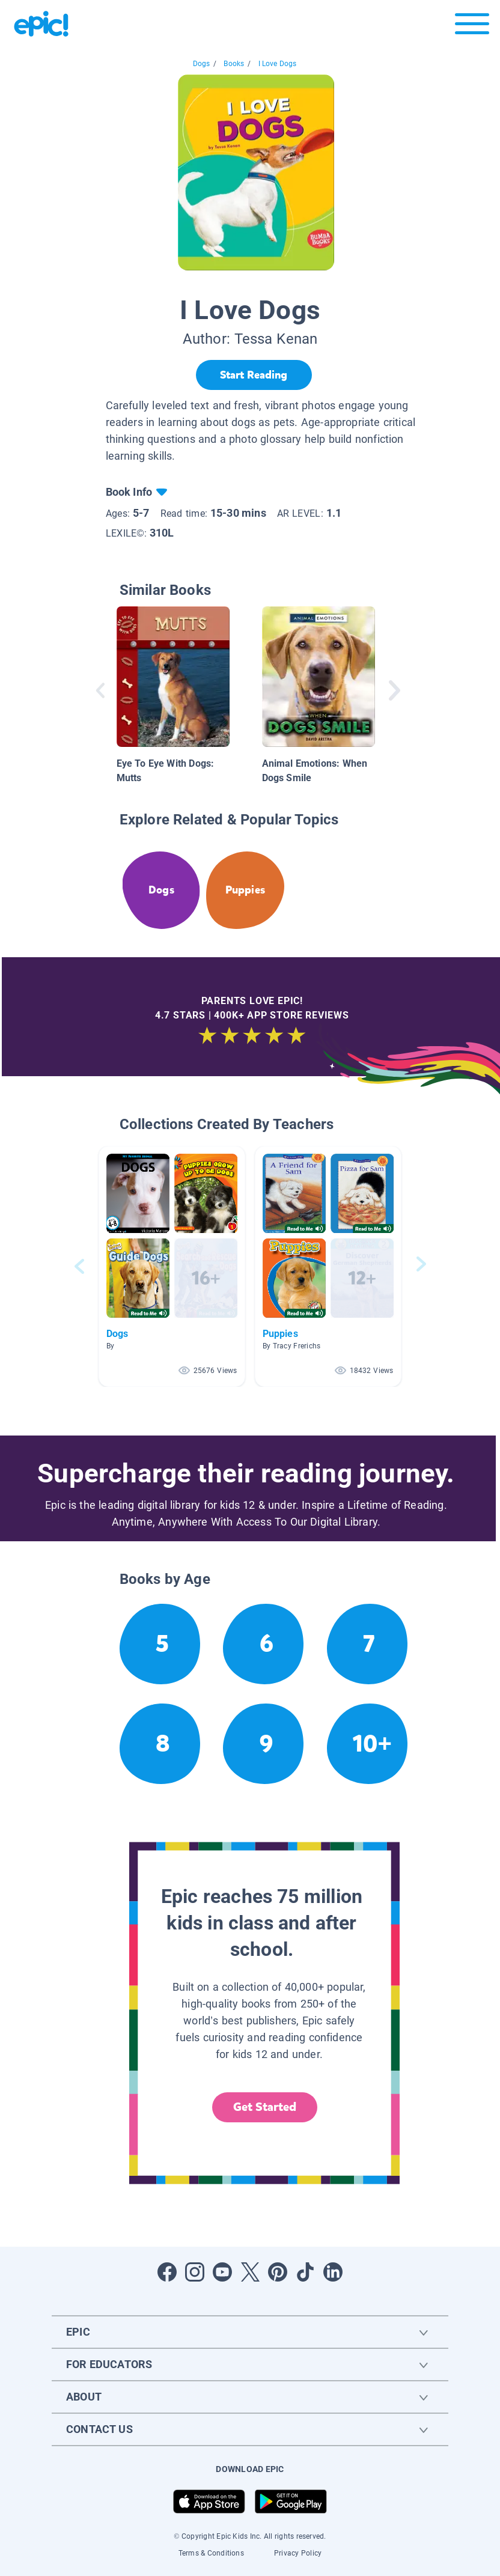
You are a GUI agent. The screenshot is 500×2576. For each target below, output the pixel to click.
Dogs (201, 63)
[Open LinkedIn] (333, 2272)
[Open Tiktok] (305, 2272)
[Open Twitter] (250, 2272)
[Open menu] (472, 27)
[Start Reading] (254, 375)
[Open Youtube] (222, 2272)
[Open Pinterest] (277, 2272)
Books (234, 63)
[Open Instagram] (194, 2272)
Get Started (265, 2107)
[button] (172, 1266)
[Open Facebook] (167, 2272)
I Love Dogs (277, 63)
